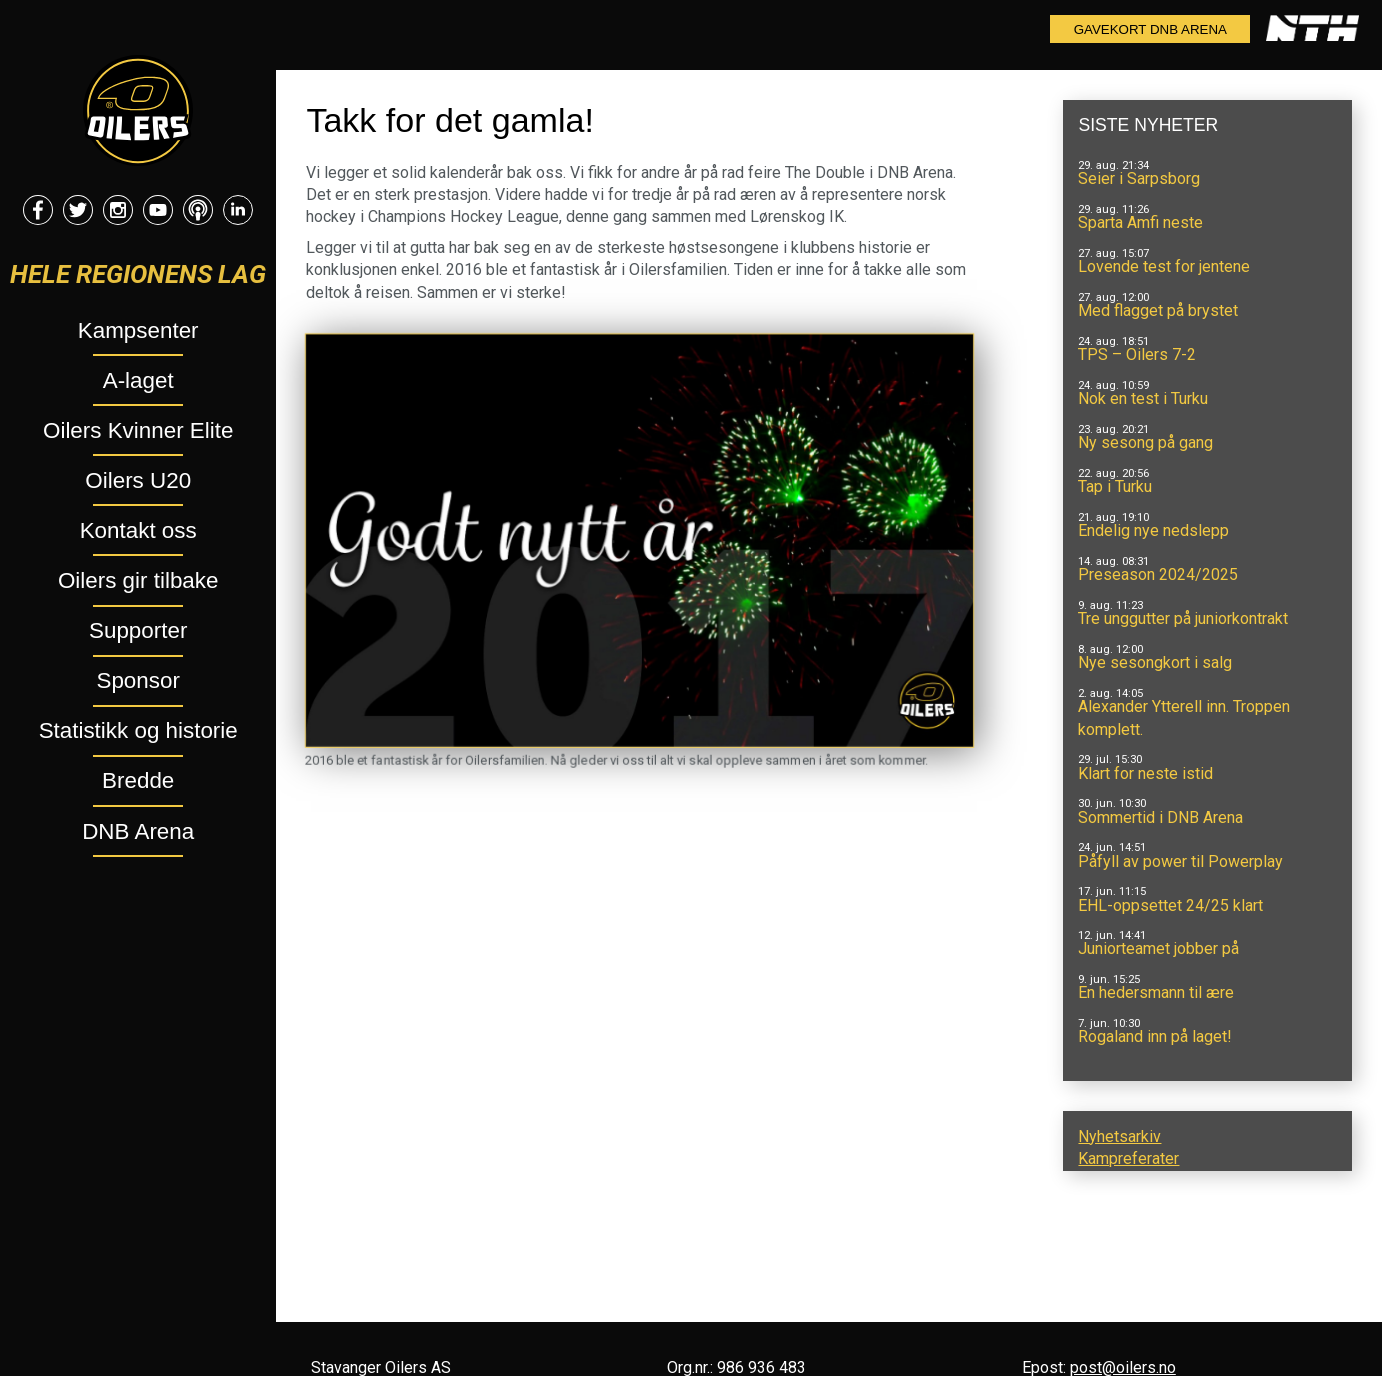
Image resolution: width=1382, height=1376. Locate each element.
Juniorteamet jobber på (1158, 948)
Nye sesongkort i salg (1155, 662)
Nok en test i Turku (1143, 398)
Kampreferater (1128, 1158)
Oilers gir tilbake (138, 580)
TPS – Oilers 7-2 (1137, 354)
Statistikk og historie (138, 730)
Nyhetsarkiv (1119, 1136)
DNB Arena (138, 831)
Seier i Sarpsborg (1139, 178)
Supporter (138, 630)
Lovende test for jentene (1164, 266)
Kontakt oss (138, 530)
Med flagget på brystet (1158, 310)
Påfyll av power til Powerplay (1180, 861)
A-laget (138, 380)
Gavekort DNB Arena (1150, 29)
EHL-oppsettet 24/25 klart (1170, 905)
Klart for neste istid (1145, 773)
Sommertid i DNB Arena (1160, 817)
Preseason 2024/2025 (1158, 574)
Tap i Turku (1115, 486)
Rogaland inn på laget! (1155, 1036)
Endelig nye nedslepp (1153, 530)
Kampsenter (138, 330)
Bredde (138, 780)
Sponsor (137, 680)
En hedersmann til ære (1156, 992)
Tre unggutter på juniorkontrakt (1183, 618)
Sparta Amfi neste (1140, 222)
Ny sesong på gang (1145, 442)
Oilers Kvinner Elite (138, 430)
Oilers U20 (138, 480)
